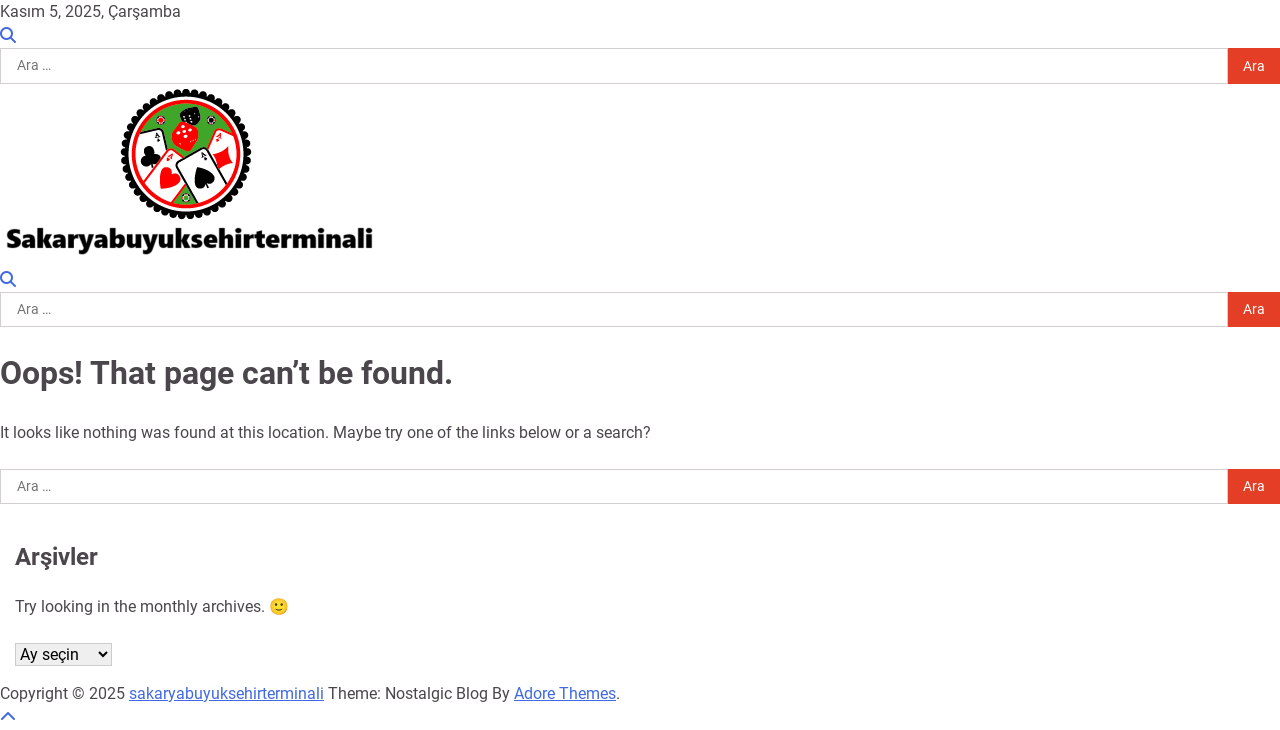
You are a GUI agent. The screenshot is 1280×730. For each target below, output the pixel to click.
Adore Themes (565, 693)
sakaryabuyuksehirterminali (226, 693)
